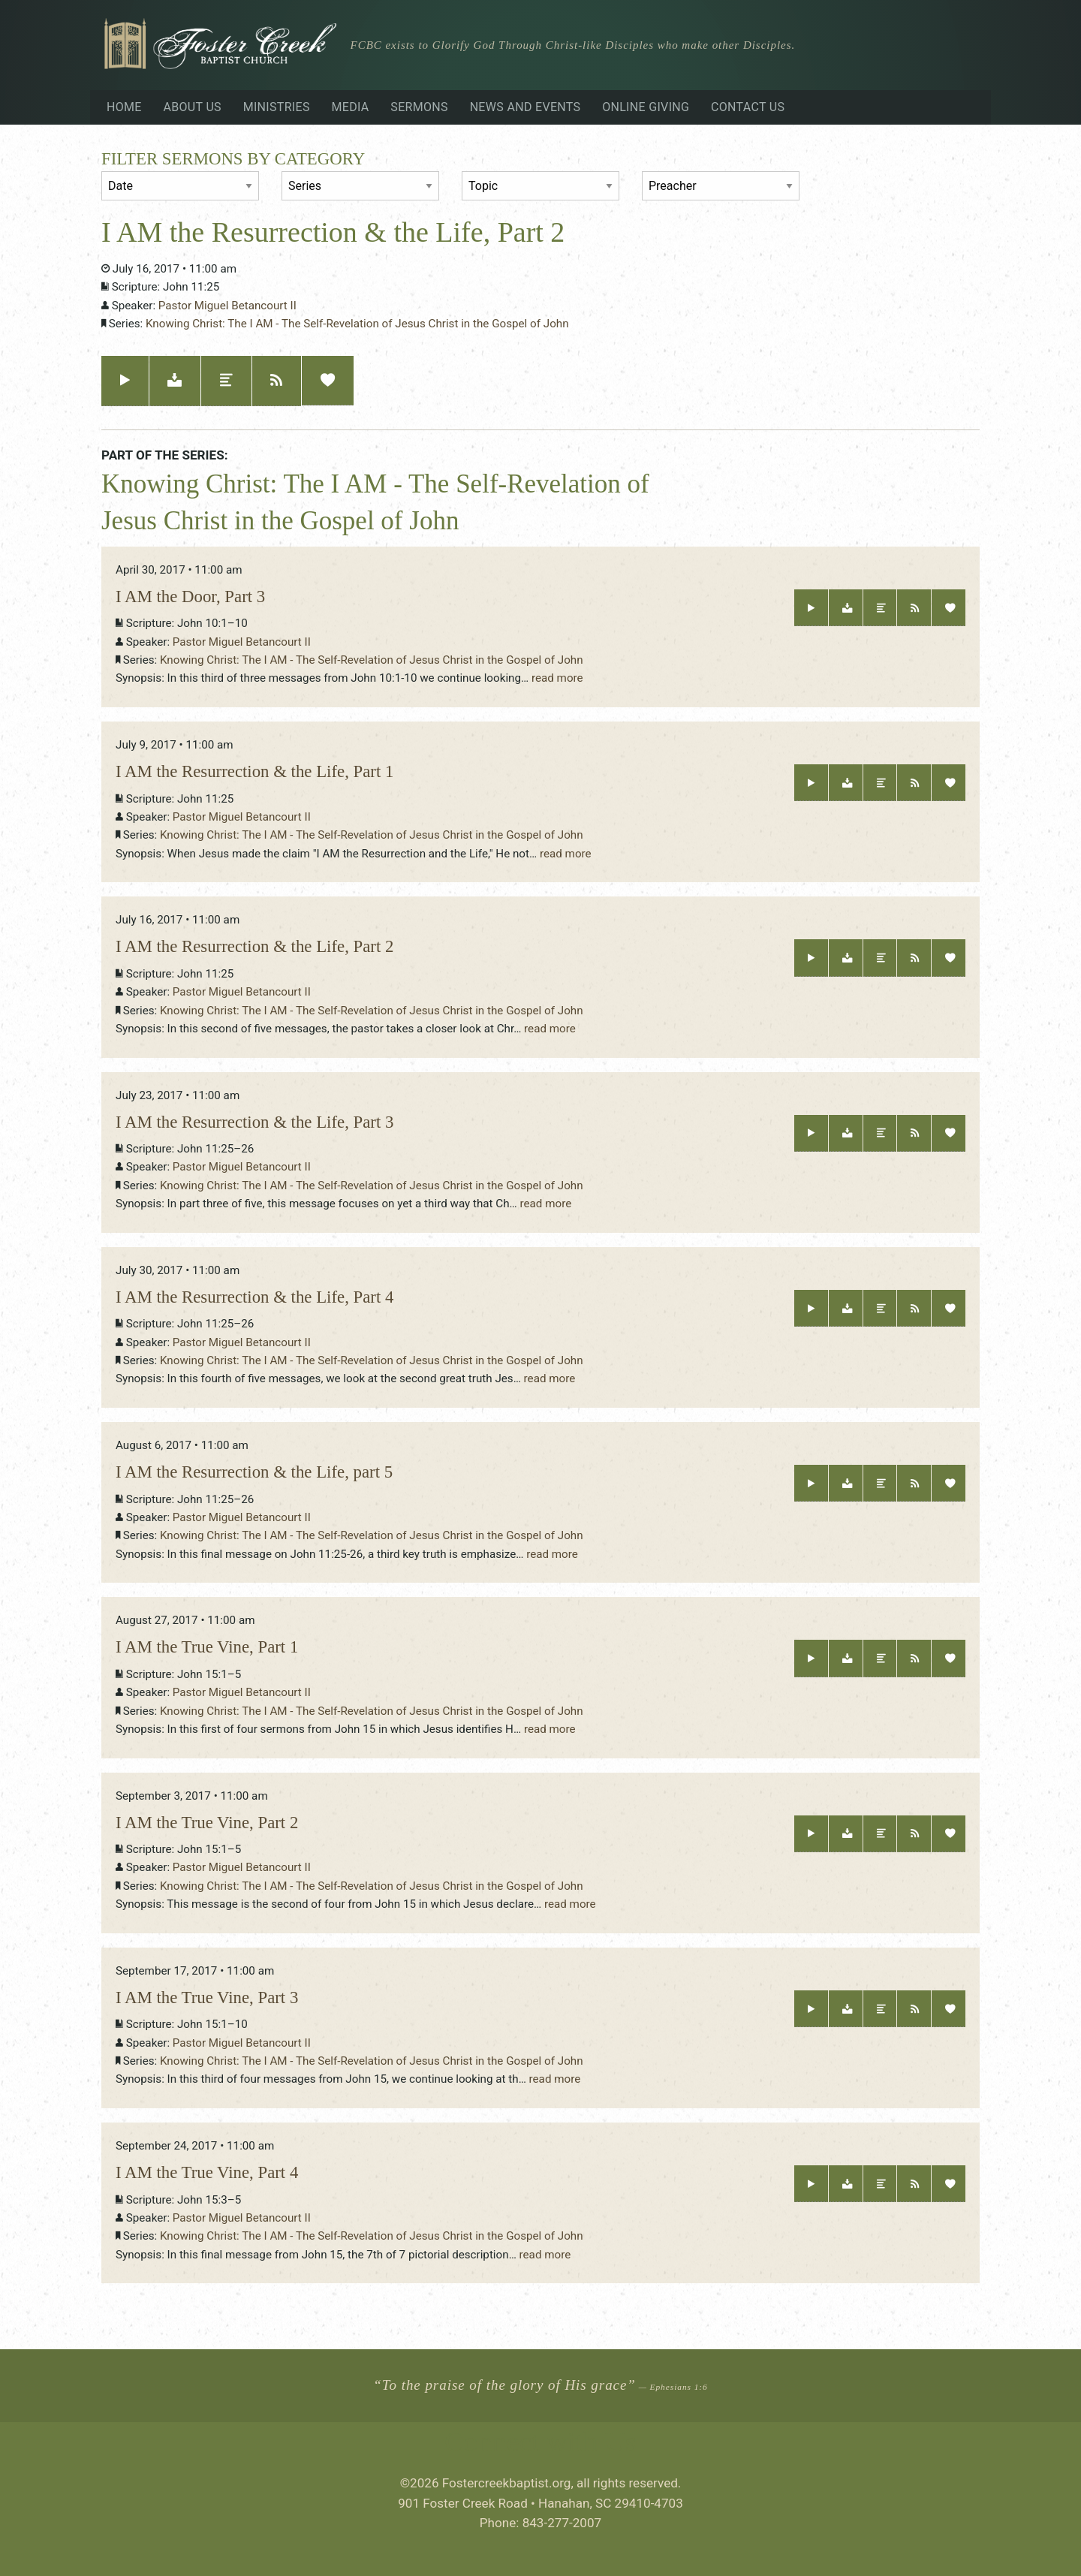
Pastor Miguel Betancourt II (227, 305)
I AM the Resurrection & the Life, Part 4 (254, 1297)
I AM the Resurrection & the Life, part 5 (254, 1472)
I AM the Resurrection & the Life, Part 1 (254, 771)
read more (557, 678)
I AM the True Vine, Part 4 (207, 2172)
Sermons (419, 107)
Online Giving (645, 107)
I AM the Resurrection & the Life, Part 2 (254, 946)
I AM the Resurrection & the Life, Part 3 (254, 1122)
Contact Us (747, 107)
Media (350, 107)
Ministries (276, 107)
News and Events (525, 107)
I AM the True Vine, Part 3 (207, 1997)
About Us (192, 107)
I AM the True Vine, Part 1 (207, 1646)
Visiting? (931, 47)
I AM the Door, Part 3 (190, 596)
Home (124, 107)
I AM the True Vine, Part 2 (207, 1822)
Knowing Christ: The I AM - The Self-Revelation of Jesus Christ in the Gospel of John (357, 323)
